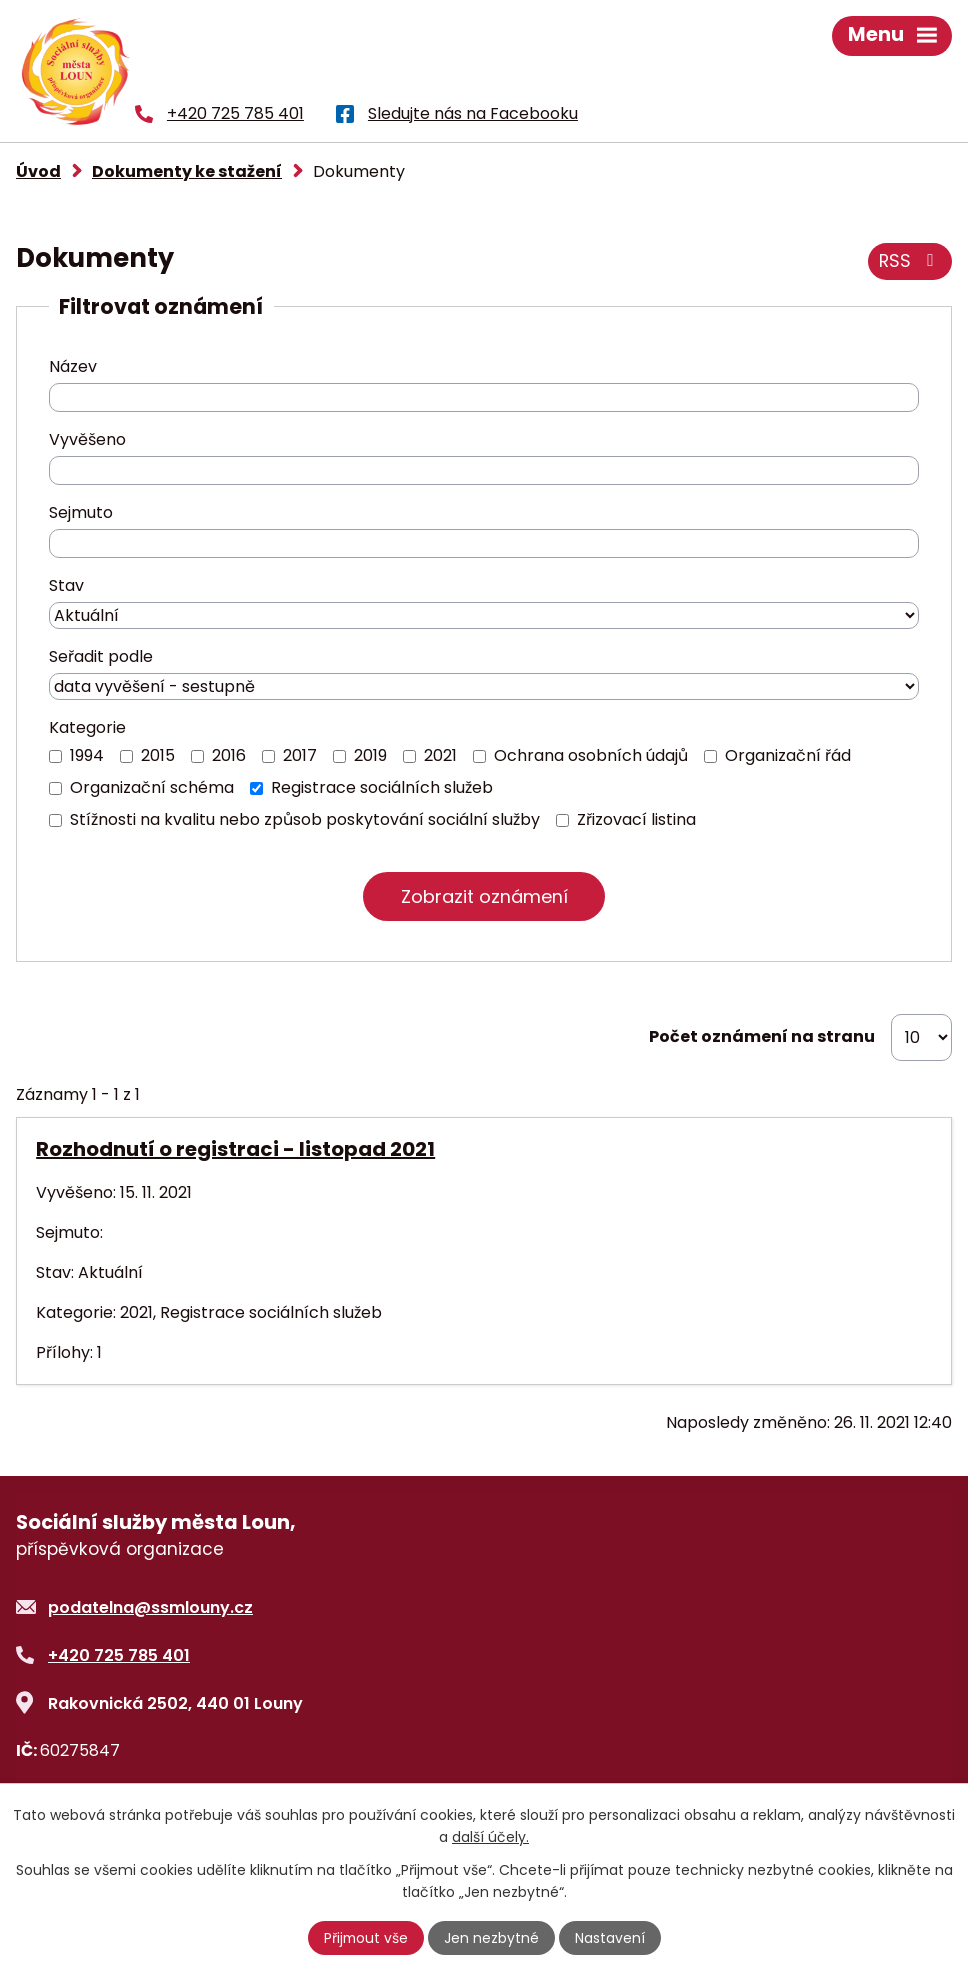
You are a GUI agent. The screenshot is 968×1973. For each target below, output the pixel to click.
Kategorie (87, 727)
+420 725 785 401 (119, 1655)
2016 (229, 755)
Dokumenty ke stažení (187, 171)
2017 (300, 755)
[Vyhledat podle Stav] (484, 615)
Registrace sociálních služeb (382, 787)
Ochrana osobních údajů (591, 755)
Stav (66, 585)
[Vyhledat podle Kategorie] (55, 756)
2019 (370, 755)
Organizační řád (788, 755)
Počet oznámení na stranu (762, 1037)
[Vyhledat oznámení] (484, 896)
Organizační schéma (152, 787)
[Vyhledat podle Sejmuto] (484, 543)
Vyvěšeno (87, 439)
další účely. (490, 1837)
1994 (87, 755)
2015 (158, 755)
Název (73, 366)
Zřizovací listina (636, 819)
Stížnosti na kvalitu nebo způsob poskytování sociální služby (305, 819)
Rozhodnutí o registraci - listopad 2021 (235, 1149)
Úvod (38, 171)
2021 (440, 755)
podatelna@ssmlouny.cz (150, 1607)
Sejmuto (81, 512)
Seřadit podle (101, 656)
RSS (909, 261)
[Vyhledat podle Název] (484, 397)
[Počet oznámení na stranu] (921, 1038)
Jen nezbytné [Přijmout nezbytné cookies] (492, 1938)
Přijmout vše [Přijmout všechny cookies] (366, 1938)
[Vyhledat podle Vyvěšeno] (484, 470)
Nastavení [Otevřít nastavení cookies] (611, 1938)
